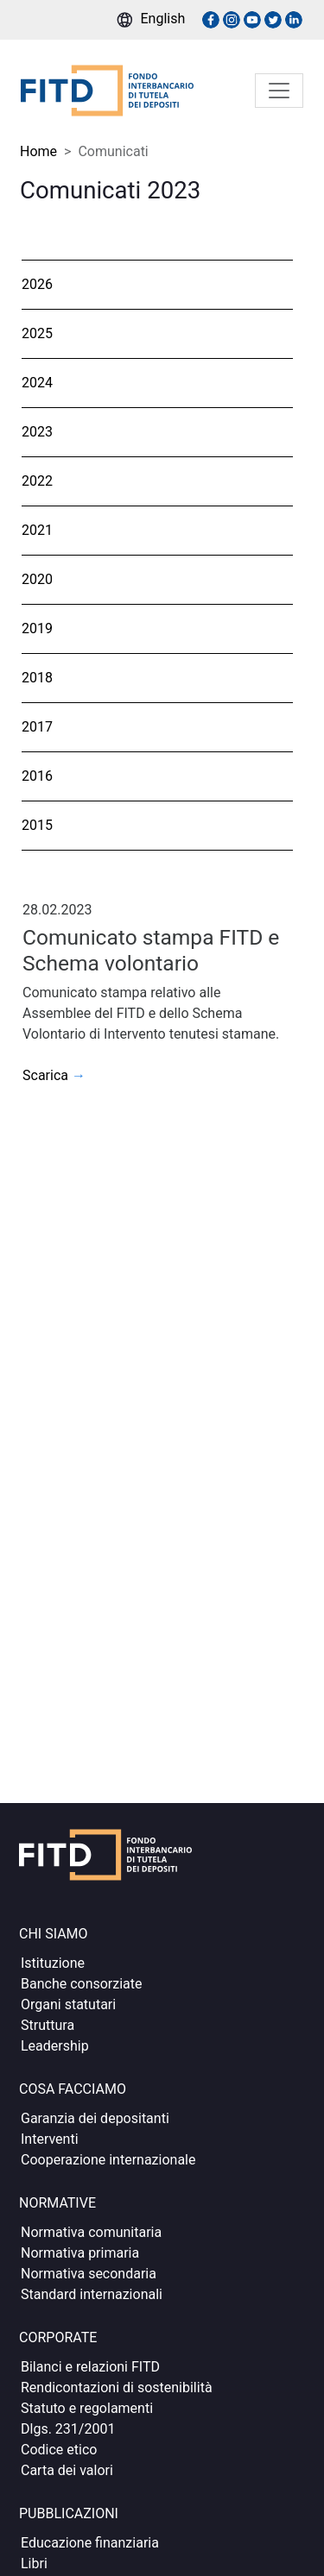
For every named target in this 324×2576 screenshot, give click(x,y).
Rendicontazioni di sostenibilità (117, 2387)
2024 (37, 382)
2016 (37, 776)
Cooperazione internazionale (108, 2160)
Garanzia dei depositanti (95, 2118)
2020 (37, 579)
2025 (37, 333)
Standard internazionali (91, 2294)
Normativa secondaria (88, 2273)
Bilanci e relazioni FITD (90, 2367)
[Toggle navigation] (279, 90)
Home (38, 151)
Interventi (50, 2139)
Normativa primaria (80, 2253)
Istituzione (53, 1963)
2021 (37, 530)
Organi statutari (68, 2004)
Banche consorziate (82, 1984)
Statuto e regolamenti (87, 2408)
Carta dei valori (67, 2470)
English (163, 18)
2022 (37, 481)
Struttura (47, 2025)
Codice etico (59, 2449)
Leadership (55, 2046)
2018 (37, 677)
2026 (37, 284)
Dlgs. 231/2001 (68, 2429)
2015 (37, 825)
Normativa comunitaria (91, 2232)
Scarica (54, 1075)
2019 (37, 628)
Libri (34, 2563)
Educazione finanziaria (90, 2543)
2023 (37, 432)
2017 (37, 727)
